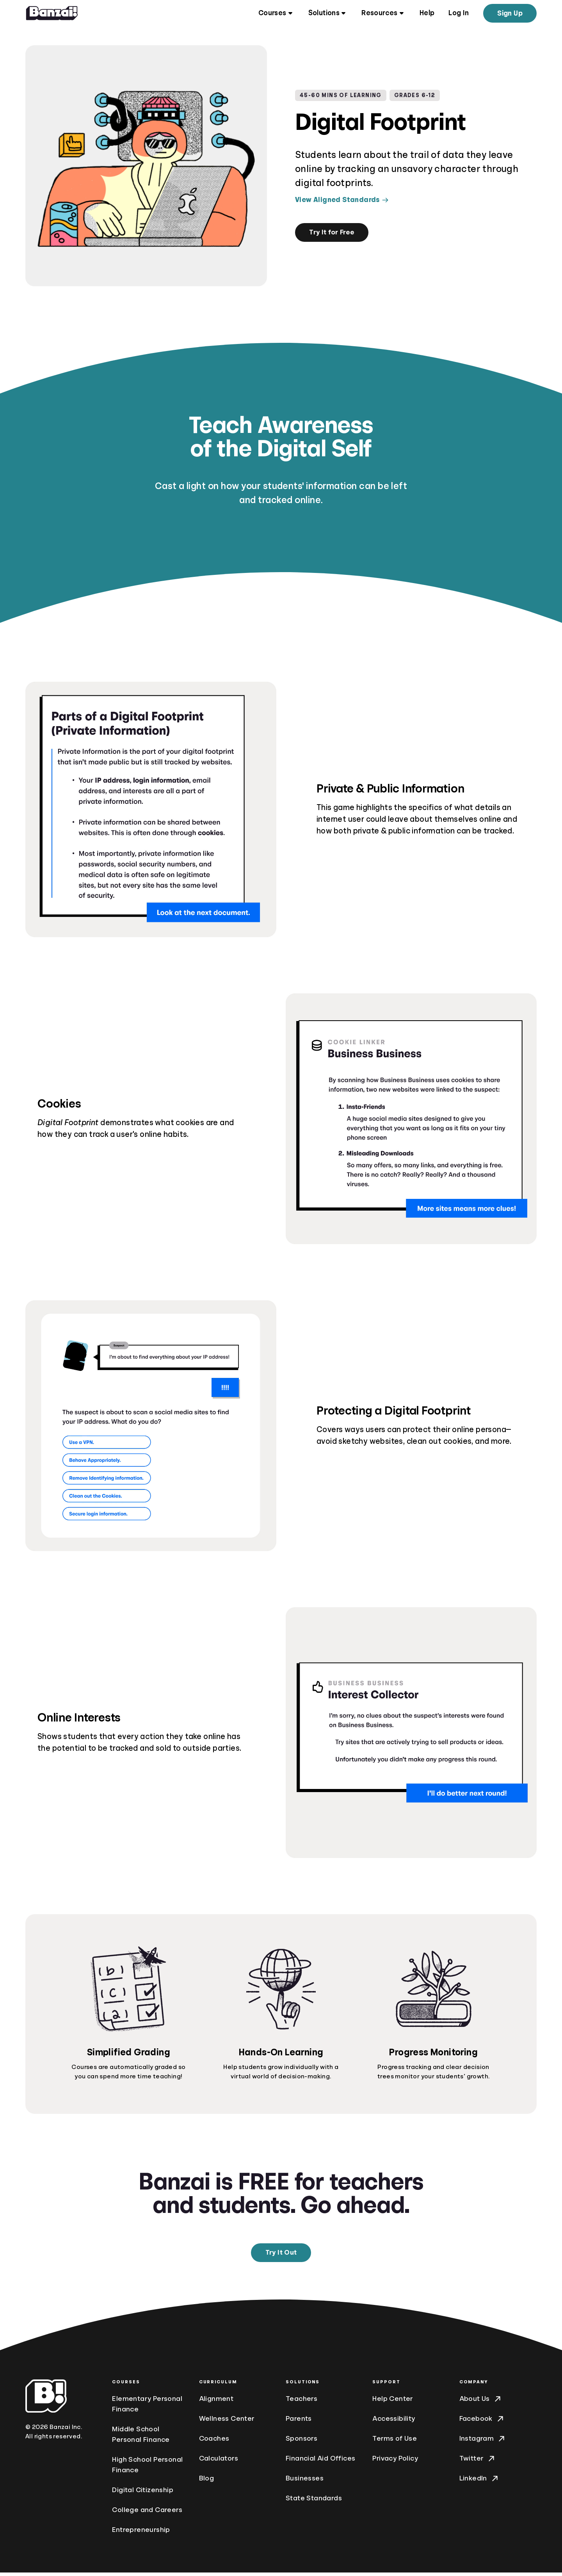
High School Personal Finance (147, 2468)
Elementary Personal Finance (147, 2407)
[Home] (51, 14)
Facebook (482, 2422)
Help (427, 14)
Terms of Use (394, 2441)
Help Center (392, 2402)
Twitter (477, 2461)
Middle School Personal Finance (140, 2438)
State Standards (314, 2501)
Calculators (218, 2461)
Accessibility (393, 2421)
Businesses (305, 2481)
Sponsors (301, 2441)
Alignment (216, 2402)
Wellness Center (227, 2421)
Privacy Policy (395, 2461)
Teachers (301, 2402)
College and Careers (147, 2513)
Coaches (214, 2441)
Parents (299, 2421)
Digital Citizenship (142, 2493)
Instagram (483, 2442)
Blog (206, 2481)
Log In (458, 14)
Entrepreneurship (141, 2533)
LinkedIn (479, 2481)
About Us (480, 2402)
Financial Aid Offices (320, 2461)
